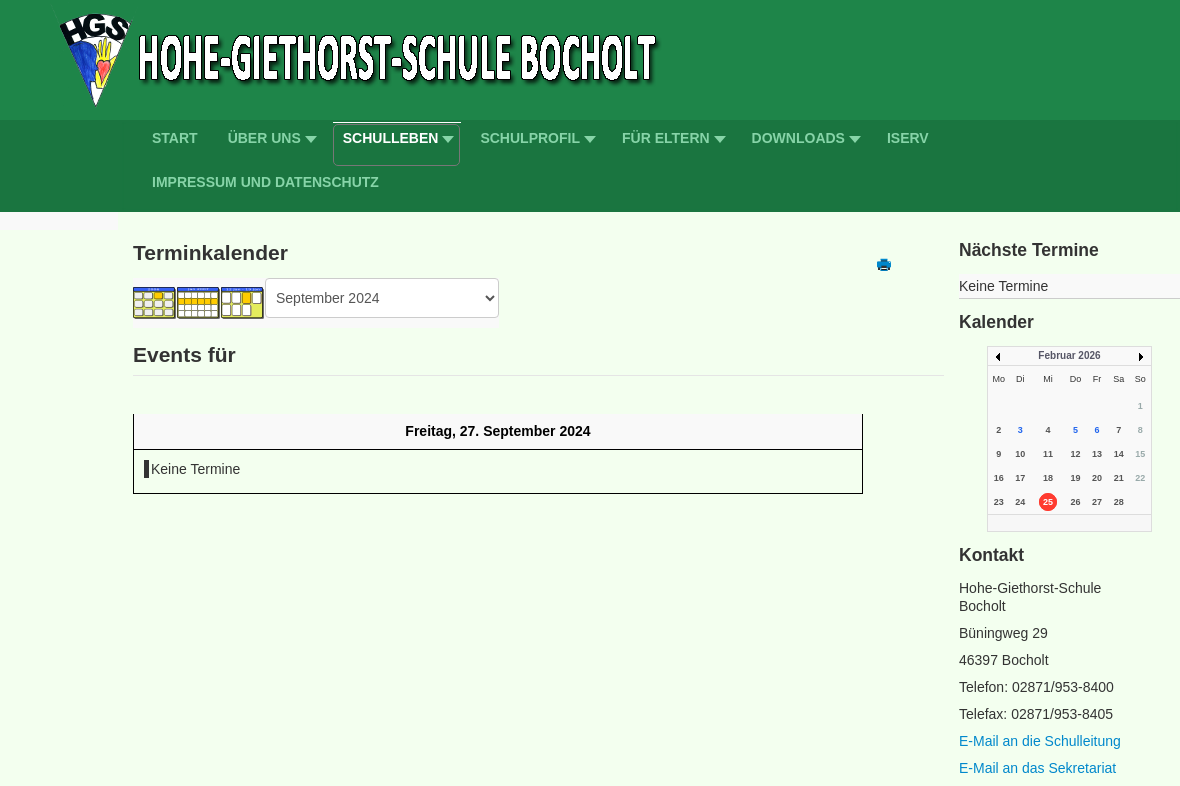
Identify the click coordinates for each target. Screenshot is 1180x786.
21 (1119, 478)
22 (1140, 478)
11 (1048, 454)
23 (999, 502)
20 (1097, 478)
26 (1076, 502)
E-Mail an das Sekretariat (1037, 768)
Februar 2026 (1069, 355)
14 (1119, 454)
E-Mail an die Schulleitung (1040, 741)
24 (1020, 502)
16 (999, 478)
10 (1020, 454)
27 (1097, 502)
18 (1048, 478)
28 (1119, 502)
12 (1076, 454)
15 (1140, 454)
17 (1020, 478)
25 (1048, 502)
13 (1097, 454)
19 (1076, 478)
